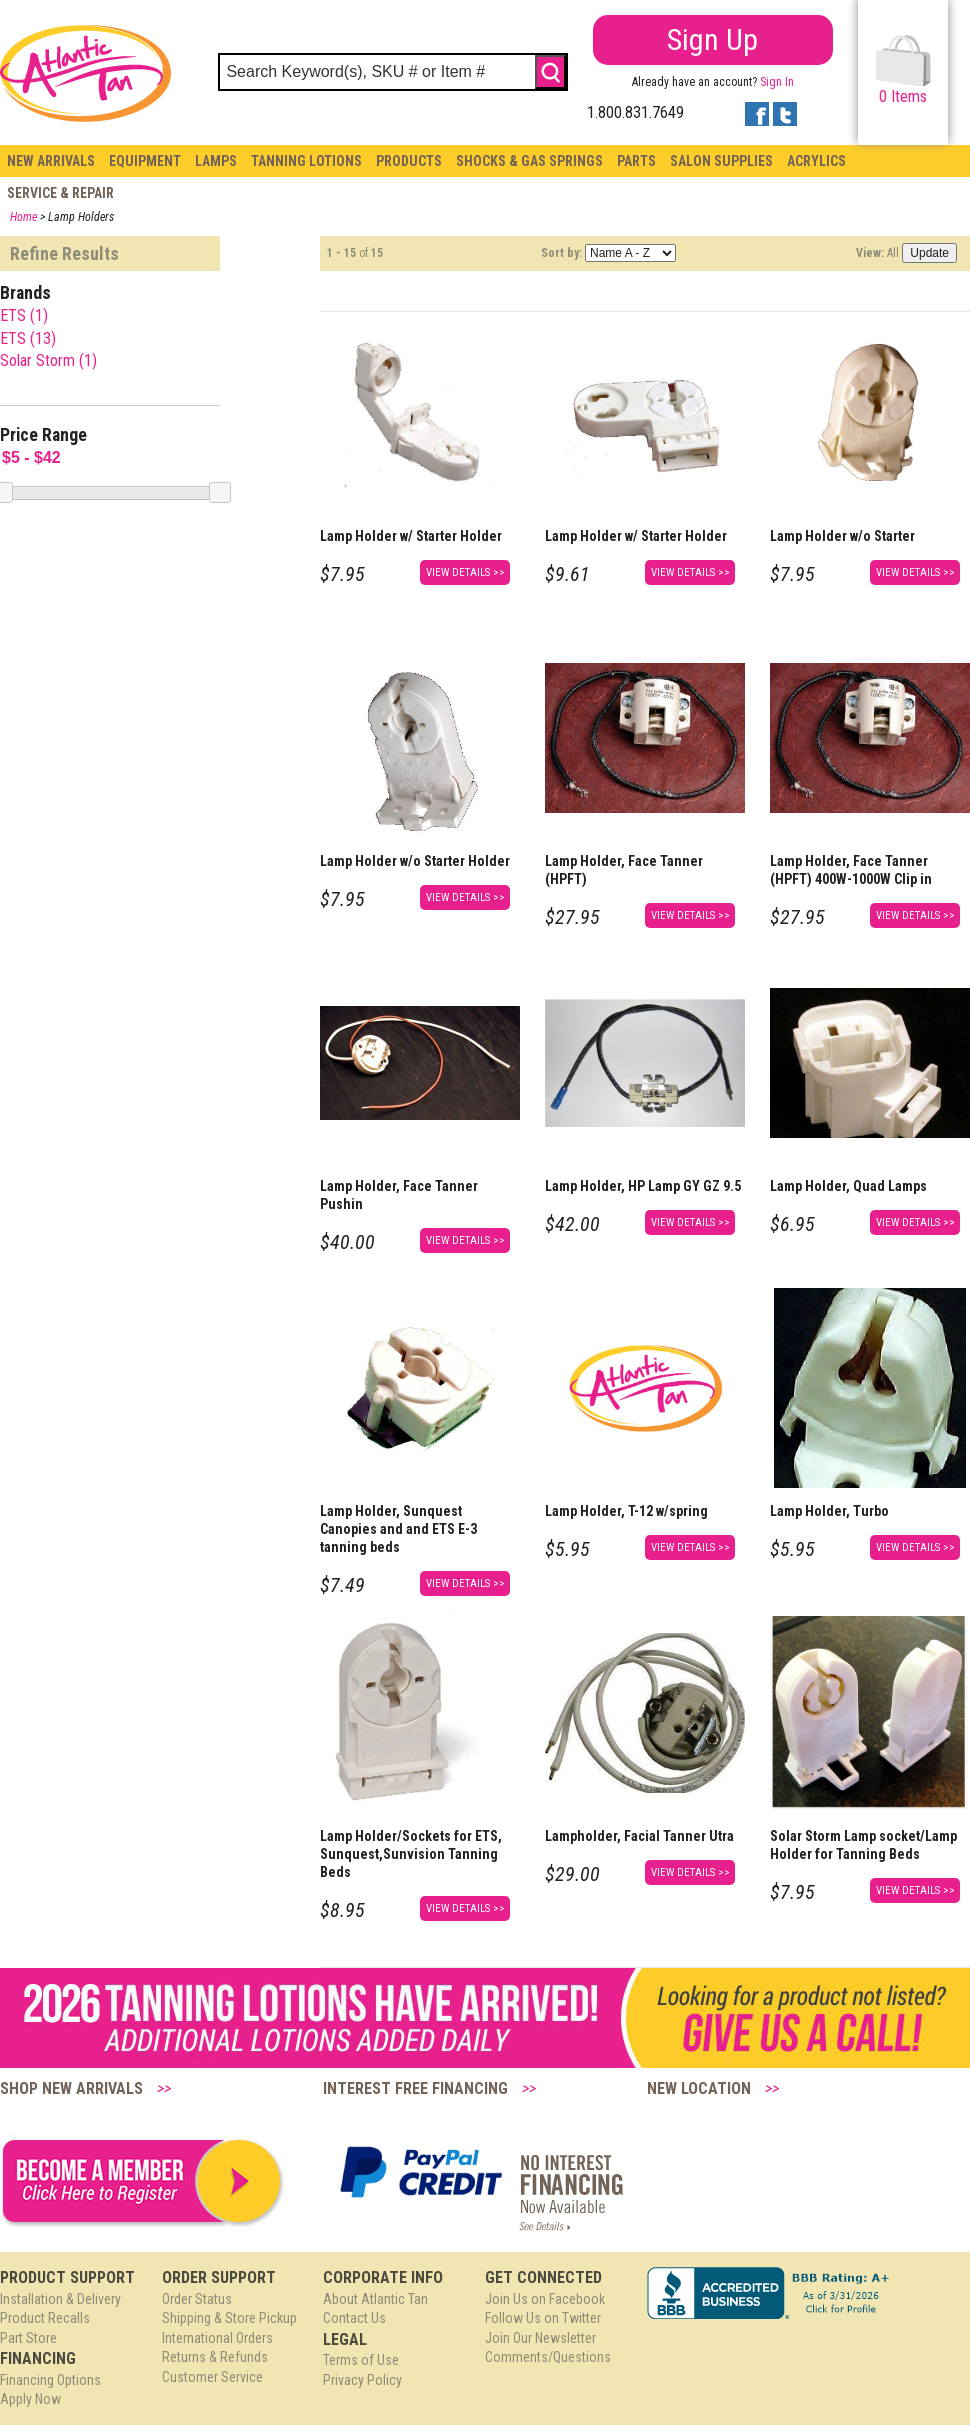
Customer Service (212, 2377)
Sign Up (712, 39)
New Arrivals (51, 161)
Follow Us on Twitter (543, 2318)
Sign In (777, 82)
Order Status (197, 2299)
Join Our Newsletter (540, 2338)
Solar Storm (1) (48, 360)
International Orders (217, 2338)
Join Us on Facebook (545, 2299)
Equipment (145, 161)
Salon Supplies (721, 161)
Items (903, 70)
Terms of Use (361, 2360)
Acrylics (816, 161)
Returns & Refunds (215, 2357)
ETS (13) (28, 338)
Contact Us (354, 2318)
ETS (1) (24, 315)
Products (409, 161)
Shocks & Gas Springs (529, 161)
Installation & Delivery (60, 2299)
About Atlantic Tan (375, 2299)
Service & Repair (60, 193)
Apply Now (30, 2399)
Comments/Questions (548, 2357)
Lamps (216, 161)
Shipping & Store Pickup (229, 2318)
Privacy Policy (362, 2380)
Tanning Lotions (306, 161)
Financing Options (50, 2380)
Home (23, 217)
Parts (636, 161)
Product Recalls (45, 2318)
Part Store (28, 2338)
